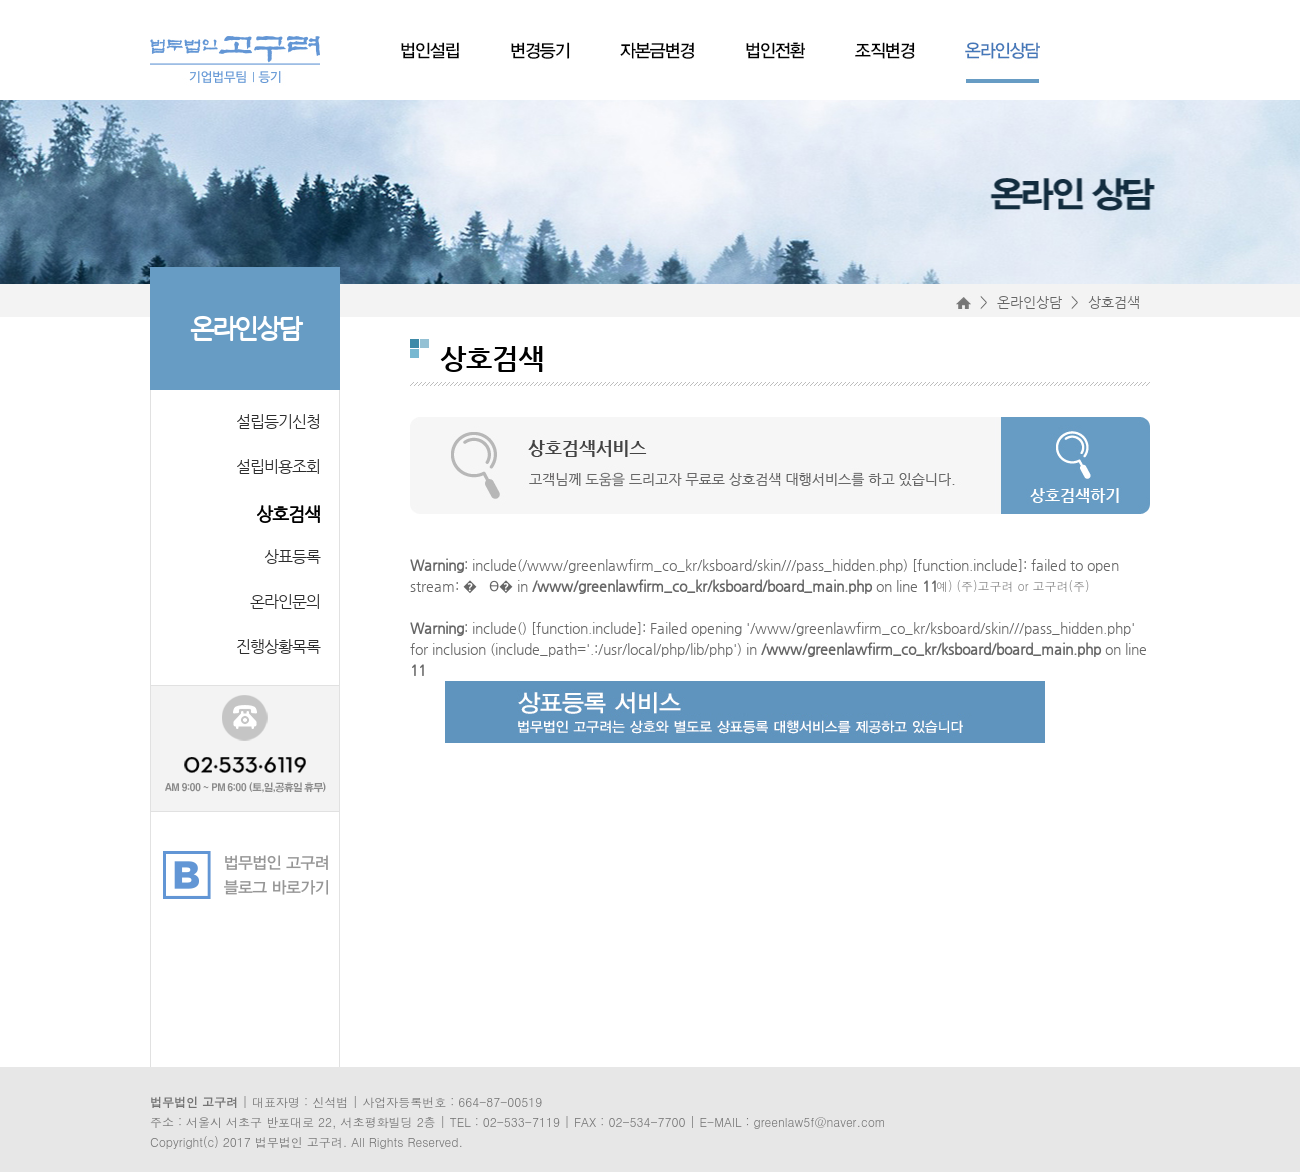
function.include (967, 565)
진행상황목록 (278, 646)
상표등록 (292, 556)
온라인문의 (285, 601)
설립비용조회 (278, 466)
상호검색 (288, 513)
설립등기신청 (278, 421)
